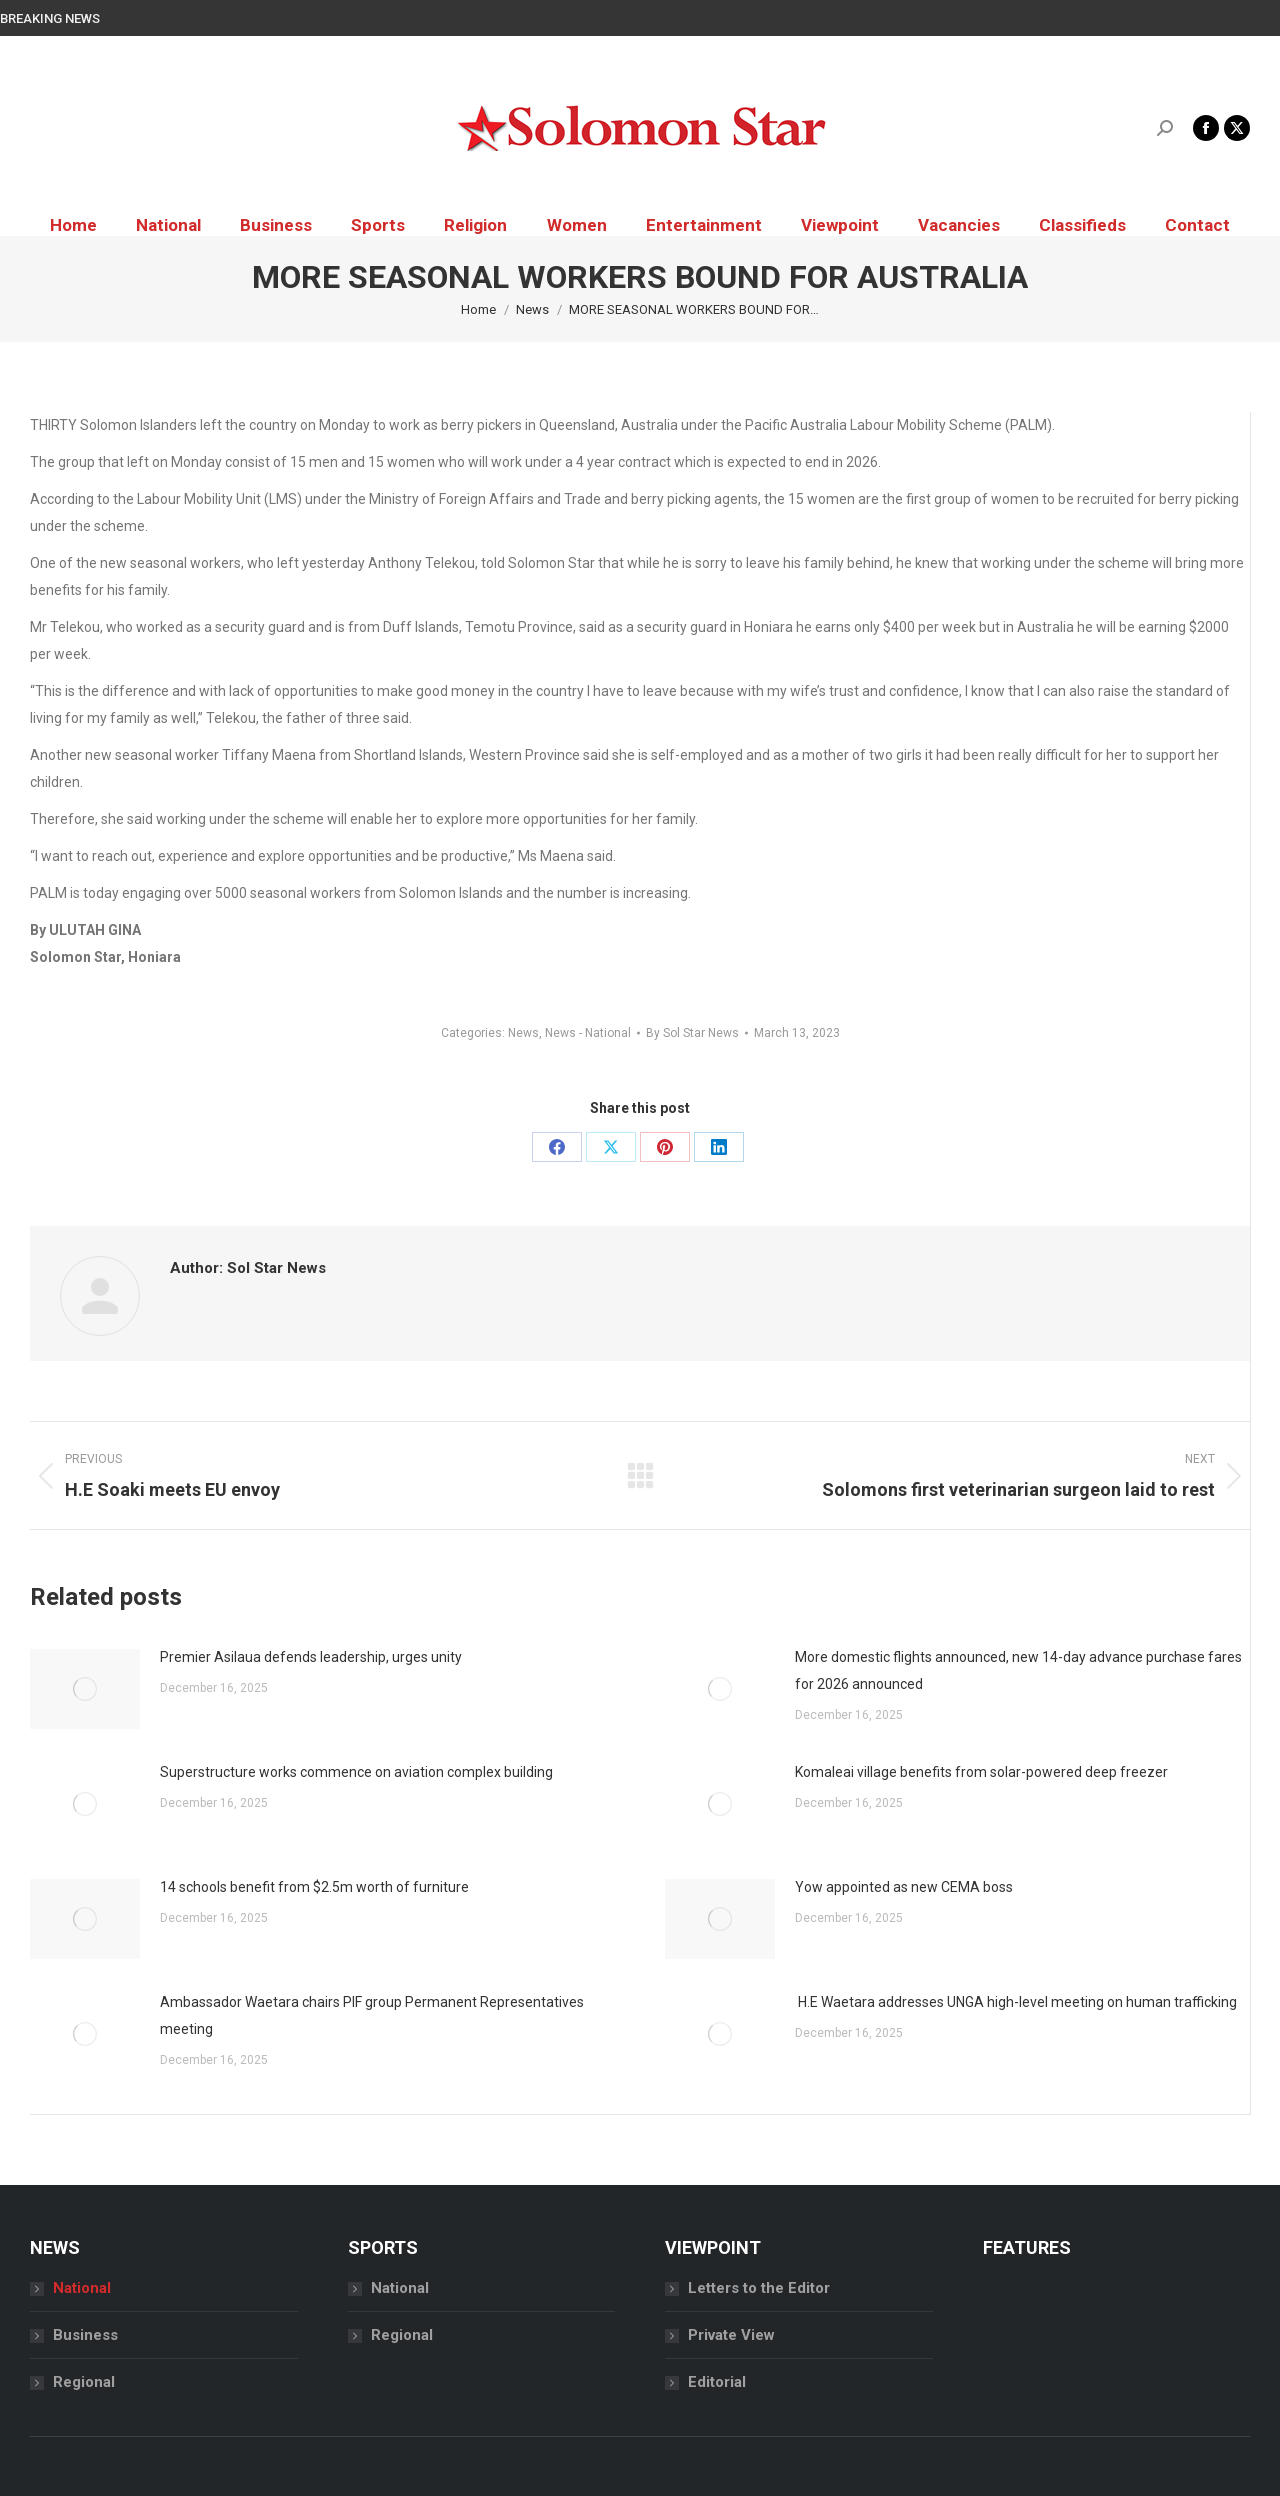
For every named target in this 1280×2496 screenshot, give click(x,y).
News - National (588, 1033)
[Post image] (85, 1689)
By (692, 1033)
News (523, 1033)
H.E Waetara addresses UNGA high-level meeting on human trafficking (1016, 2002)
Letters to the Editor (759, 2288)
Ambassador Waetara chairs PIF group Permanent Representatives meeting (372, 2015)
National (82, 2288)
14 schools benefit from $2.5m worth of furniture (314, 1887)
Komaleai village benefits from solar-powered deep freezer (981, 1772)
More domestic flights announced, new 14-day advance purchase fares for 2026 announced (1018, 1670)
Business (85, 2335)
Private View (731, 2335)
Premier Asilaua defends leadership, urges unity (311, 1657)
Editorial (717, 2382)
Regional (84, 2382)
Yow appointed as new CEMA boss (904, 1887)
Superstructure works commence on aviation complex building (356, 1772)
